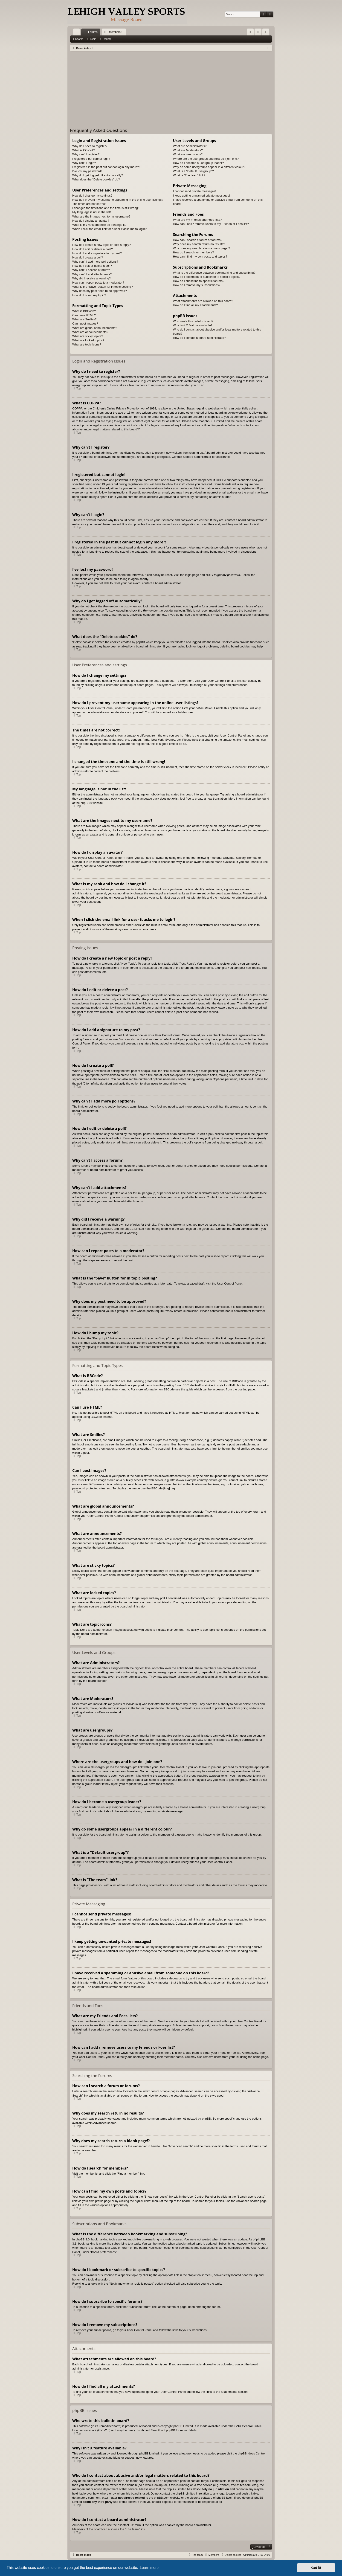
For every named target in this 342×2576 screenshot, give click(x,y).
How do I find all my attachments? (195, 305)
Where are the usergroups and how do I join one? (206, 158)
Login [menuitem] (259, 32)
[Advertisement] (171, 85)
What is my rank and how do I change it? (99, 224)
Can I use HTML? (84, 315)
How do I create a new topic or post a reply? (101, 245)
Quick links (77, 32)
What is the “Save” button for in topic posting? (102, 286)
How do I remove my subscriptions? (196, 285)
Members (115, 32)
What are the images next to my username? (101, 216)
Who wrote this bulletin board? (193, 321)
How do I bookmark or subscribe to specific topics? (207, 276)
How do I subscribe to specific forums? (198, 281)
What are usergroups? (188, 154)
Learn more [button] (149, 2568)
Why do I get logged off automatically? (97, 175)
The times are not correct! (89, 204)
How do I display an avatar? (90, 220)
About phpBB (166, 2430)
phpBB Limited (183, 2426)
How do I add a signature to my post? (97, 253)
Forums (93, 32)
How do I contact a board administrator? (199, 337)
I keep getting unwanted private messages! (201, 195)
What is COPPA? (83, 150)
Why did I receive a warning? (91, 278)
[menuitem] (250, 32)
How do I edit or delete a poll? (92, 265)
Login (93, 39)
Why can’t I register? (86, 154)
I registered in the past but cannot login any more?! (106, 167)
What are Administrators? (190, 146)
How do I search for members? (193, 252)
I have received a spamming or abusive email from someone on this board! (218, 202)
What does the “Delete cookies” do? (96, 179)
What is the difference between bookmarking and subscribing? (214, 272)
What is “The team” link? (189, 175)
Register (107, 39)
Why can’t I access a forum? (91, 270)
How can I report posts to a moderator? (98, 282)
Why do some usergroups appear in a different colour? (209, 167)
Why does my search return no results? (199, 244)
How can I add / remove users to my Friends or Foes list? (211, 224)
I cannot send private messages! (194, 191)
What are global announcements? (94, 328)
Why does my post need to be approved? (99, 291)
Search (79, 39)
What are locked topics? (88, 340)
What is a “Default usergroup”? (193, 171)
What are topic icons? (86, 344)
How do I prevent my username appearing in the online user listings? (117, 199)
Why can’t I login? (84, 163)
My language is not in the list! (91, 212)
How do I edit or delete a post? (92, 249)
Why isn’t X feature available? (192, 325)
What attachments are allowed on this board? (203, 301)
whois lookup (153, 2485)
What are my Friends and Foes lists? (197, 219)
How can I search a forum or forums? (197, 240)
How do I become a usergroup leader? (198, 163)
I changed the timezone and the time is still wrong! (105, 208)
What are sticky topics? (87, 336)
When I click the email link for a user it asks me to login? (109, 229)
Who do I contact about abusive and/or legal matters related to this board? (217, 331)
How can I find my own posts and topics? (200, 256)
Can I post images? (85, 323)
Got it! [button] (316, 2568)
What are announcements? (90, 332)
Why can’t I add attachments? (92, 274)
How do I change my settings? (92, 195)
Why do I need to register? (89, 146)
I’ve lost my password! (87, 171)
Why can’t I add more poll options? (95, 261)
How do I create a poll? (87, 257)
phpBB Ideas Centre (251, 2453)
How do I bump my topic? (89, 295)
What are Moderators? (188, 150)
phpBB (85, 803)
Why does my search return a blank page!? (201, 248)
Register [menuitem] (266, 32)
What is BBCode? (84, 311)
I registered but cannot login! (91, 158)
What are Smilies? (84, 319)
